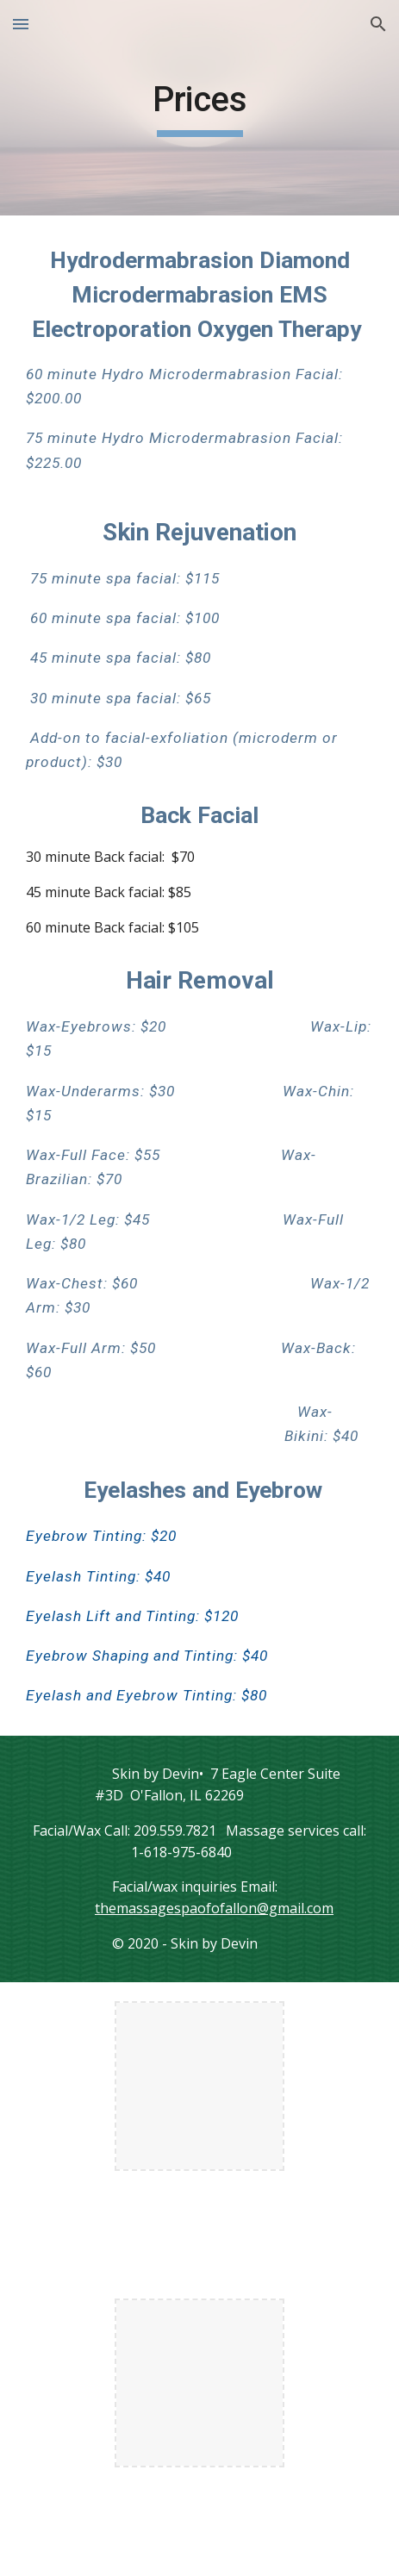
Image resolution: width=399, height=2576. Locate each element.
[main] (199, 108)
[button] (20, 23)
